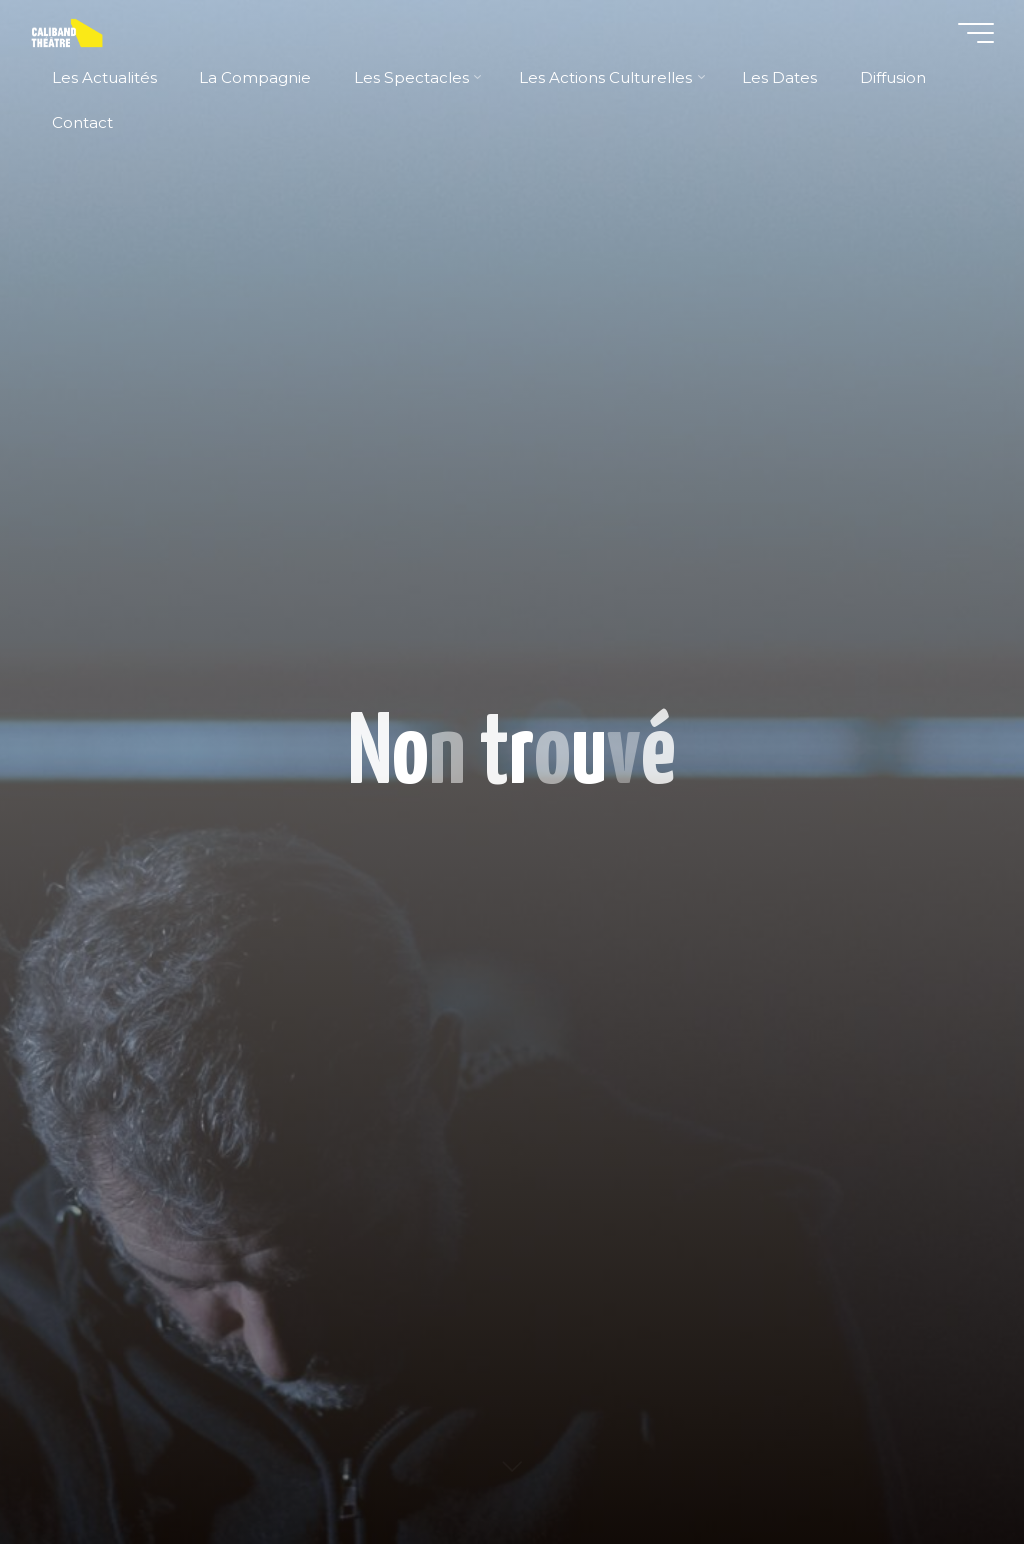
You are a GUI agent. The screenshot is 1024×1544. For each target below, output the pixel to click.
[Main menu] (976, 33)
